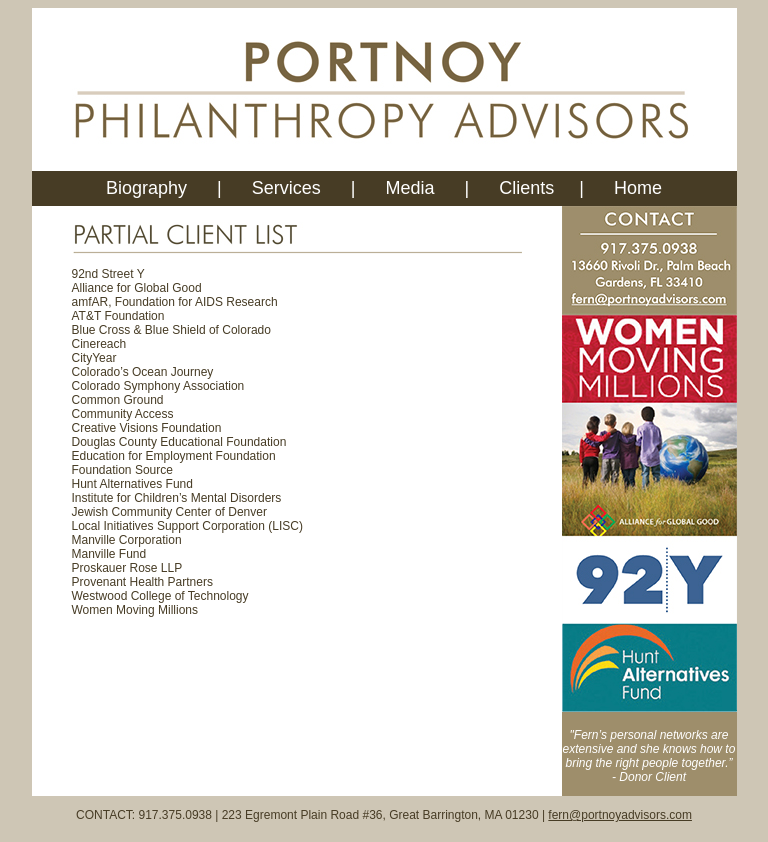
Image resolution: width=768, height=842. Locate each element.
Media (410, 188)
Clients (526, 188)
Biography (146, 188)
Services (289, 188)
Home (638, 188)
